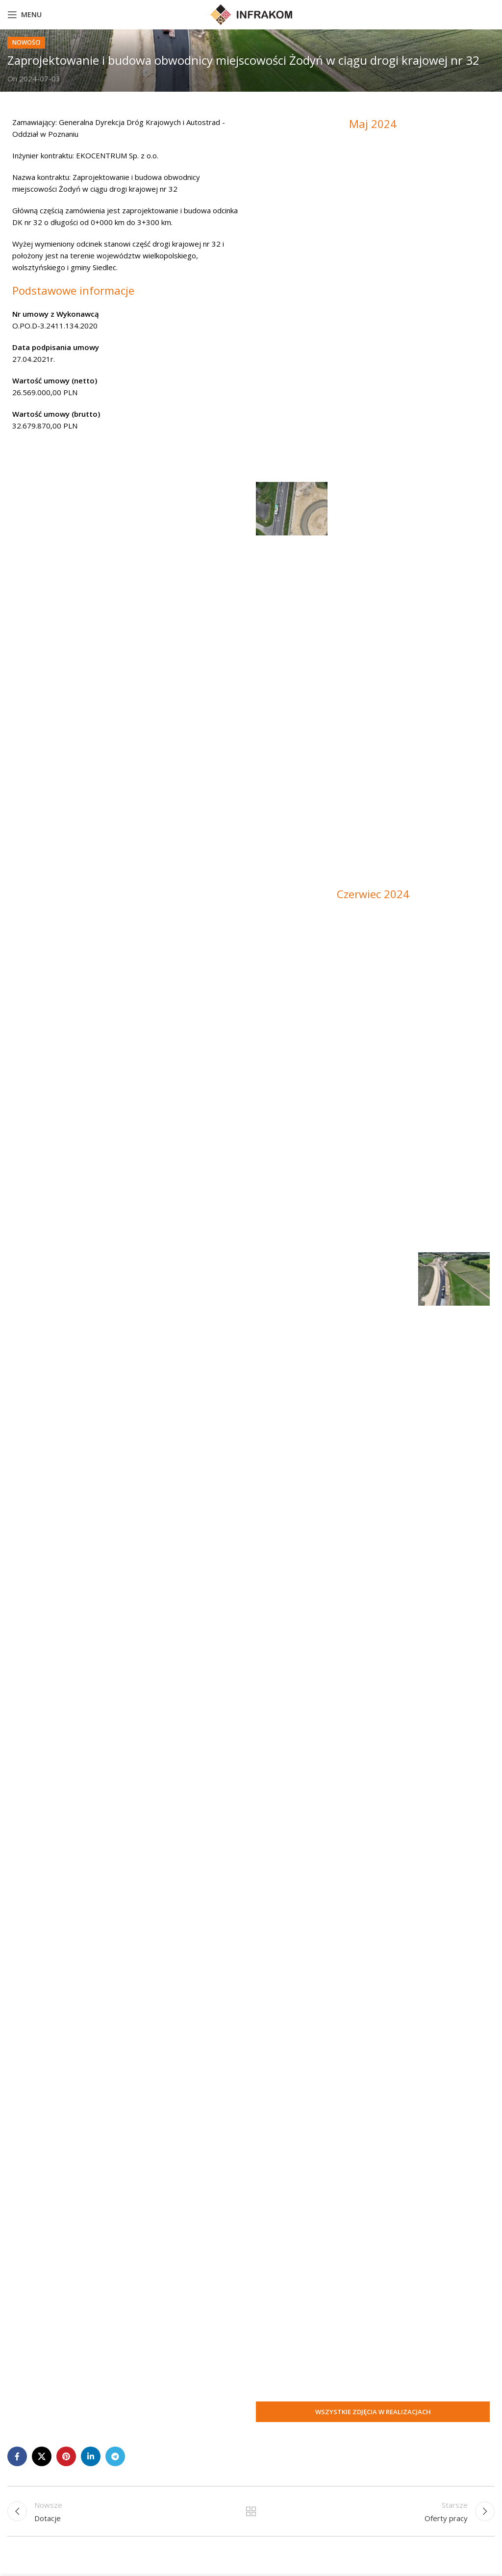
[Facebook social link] (17, 2456)
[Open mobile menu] (24, 15)
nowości (26, 42)
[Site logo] (251, 14)
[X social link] (41, 2456)
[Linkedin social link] (90, 2456)
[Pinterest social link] (66, 2456)
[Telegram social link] (115, 2456)
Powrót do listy (251, 2511)
